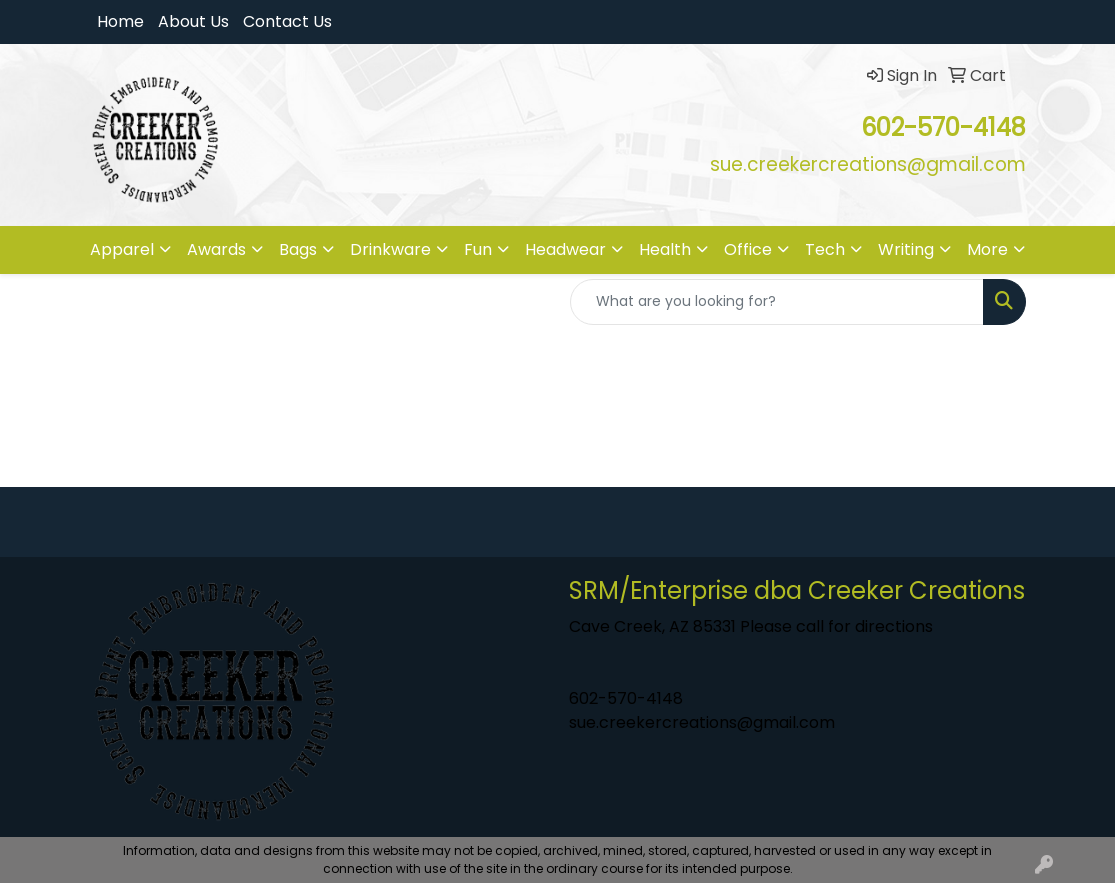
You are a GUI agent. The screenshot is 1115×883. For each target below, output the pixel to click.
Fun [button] (478, 249)
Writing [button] (906, 249)
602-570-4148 (626, 698)
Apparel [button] (122, 249)
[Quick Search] (777, 302)
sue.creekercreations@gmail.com (702, 722)
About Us (193, 21)
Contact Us (287, 21)
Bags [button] (298, 249)
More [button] (987, 249)
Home (120, 21)
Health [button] (665, 249)
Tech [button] (825, 249)
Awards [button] (216, 249)
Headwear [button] (565, 249)
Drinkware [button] (390, 249)
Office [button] (748, 249)
